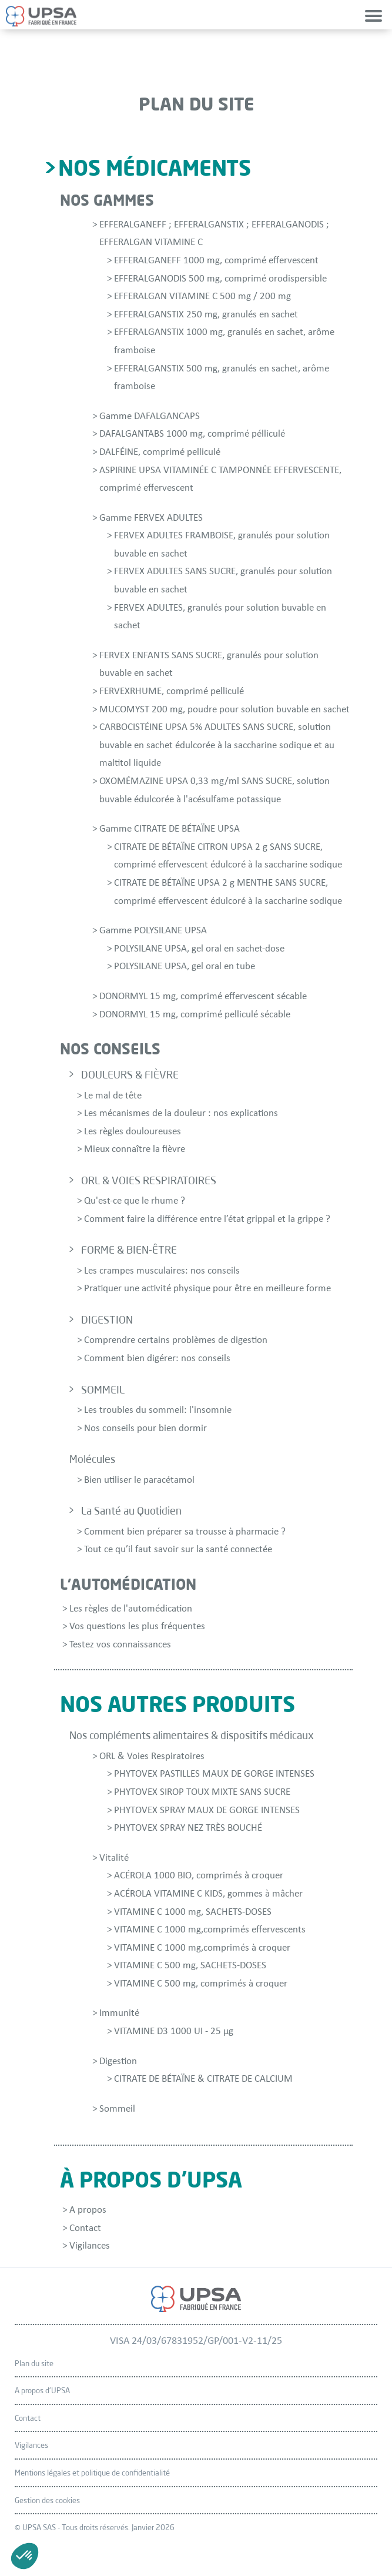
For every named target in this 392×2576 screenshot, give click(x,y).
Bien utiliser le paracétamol (139, 1480)
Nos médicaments (154, 167)
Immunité (119, 2013)
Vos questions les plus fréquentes (137, 1627)
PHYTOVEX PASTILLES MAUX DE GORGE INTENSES (214, 1774)
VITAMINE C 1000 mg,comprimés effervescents (210, 1930)
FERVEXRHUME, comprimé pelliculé (171, 691)
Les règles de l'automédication (130, 1609)
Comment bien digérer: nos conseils (157, 1359)
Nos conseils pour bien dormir (145, 1428)
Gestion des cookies (47, 2500)
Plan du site (34, 2363)
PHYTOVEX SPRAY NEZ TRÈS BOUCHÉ (188, 1828)
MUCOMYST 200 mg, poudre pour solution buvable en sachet (224, 710)
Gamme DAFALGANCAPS (149, 416)
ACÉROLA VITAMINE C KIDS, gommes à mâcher (208, 1894)
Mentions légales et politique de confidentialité (92, 2472)
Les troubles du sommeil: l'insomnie (158, 1410)
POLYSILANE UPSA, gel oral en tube (184, 967)
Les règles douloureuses (132, 1132)
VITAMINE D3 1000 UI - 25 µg (173, 2031)
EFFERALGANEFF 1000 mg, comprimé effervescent (216, 261)
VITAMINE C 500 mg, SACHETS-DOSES (190, 1966)
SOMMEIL (103, 1389)
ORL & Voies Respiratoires (152, 1756)
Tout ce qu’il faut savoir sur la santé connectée (178, 1550)
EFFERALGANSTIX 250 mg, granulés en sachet (206, 315)
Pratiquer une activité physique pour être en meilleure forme (207, 1289)
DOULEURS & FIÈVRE (130, 1074)
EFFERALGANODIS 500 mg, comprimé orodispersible (220, 279)
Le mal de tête (113, 1096)
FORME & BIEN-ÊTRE (129, 1249)
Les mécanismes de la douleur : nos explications (181, 1113)
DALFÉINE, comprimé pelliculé (159, 452)
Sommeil (117, 2109)
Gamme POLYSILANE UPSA (153, 931)
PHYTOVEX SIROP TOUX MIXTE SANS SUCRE (202, 1792)
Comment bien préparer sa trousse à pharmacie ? (185, 1532)
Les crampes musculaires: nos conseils (162, 1271)
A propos (87, 2210)
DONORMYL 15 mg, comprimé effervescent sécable (203, 996)
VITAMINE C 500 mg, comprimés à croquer (200, 1984)
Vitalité (114, 1858)
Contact (85, 2228)
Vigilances (89, 2246)
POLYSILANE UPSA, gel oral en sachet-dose (199, 949)
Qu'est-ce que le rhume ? (134, 1201)
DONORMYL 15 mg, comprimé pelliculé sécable (194, 1015)
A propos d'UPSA (42, 2390)
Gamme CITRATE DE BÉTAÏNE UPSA (169, 829)
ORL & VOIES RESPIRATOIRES (148, 1180)
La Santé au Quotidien (131, 1510)
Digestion (118, 2061)
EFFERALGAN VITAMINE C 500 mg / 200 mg (202, 297)
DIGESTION (107, 1319)
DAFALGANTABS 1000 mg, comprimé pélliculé (192, 434)
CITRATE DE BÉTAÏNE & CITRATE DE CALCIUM (203, 2079)
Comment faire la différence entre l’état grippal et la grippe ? (207, 1219)
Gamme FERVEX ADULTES (151, 518)
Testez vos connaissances (120, 1645)
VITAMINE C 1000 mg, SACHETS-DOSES (193, 1912)
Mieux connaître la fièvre (134, 1149)
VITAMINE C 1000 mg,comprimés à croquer (202, 1948)
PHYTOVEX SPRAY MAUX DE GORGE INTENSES (207, 1810)
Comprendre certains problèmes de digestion (175, 1340)
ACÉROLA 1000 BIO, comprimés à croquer (198, 1876)
